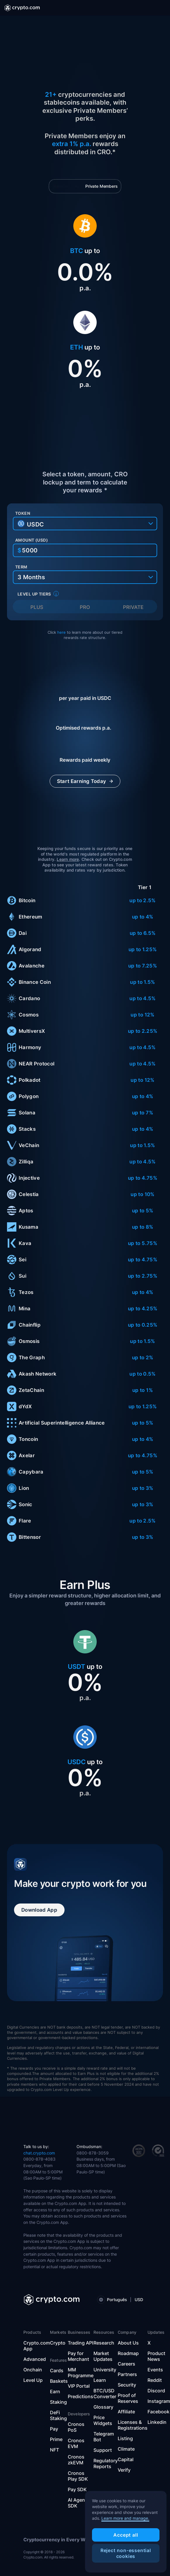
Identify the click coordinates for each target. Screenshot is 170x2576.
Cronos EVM (76, 2443)
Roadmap (128, 2353)
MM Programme (80, 2372)
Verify (124, 2470)
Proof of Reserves (128, 2398)
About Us (128, 2343)
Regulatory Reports (105, 2463)
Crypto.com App (36, 2346)
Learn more (68, 859)
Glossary (103, 2407)
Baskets (59, 2381)
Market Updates (102, 2356)
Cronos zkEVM (76, 2460)
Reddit (155, 2380)
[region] (125, 2532)
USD (139, 2299)
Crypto (57, 2343)
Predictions (80, 2396)
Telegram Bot (103, 2436)
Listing (125, 2438)
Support (102, 2450)
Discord (156, 2391)
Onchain (32, 2370)
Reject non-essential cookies (125, 2553)
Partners (127, 2374)
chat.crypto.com (39, 2152)
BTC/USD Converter (104, 2393)
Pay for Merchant (78, 2356)
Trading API (80, 2343)
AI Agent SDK (77, 2503)
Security (127, 2385)
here (61, 632)
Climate (126, 2449)
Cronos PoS (76, 2427)
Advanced (34, 2359)
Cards (56, 2370)
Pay (54, 2429)
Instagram (159, 2401)
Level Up (33, 2380)
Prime (56, 2439)
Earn (55, 2391)
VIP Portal (79, 2386)
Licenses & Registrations (133, 2425)
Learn (99, 2380)
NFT (54, 2450)
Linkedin (157, 2422)
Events (155, 2370)
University (104, 2370)
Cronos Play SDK (78, 2476)
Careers (126, 2364)
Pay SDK (77, 2489)
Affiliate (126, 2412)
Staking (58, 2402)
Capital (125, 2459)
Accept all (125, 2535)
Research (103, 2343)
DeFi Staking (58, 2415)
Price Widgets (102, 2420)
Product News (156, 2356)
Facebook (158, 2412)
